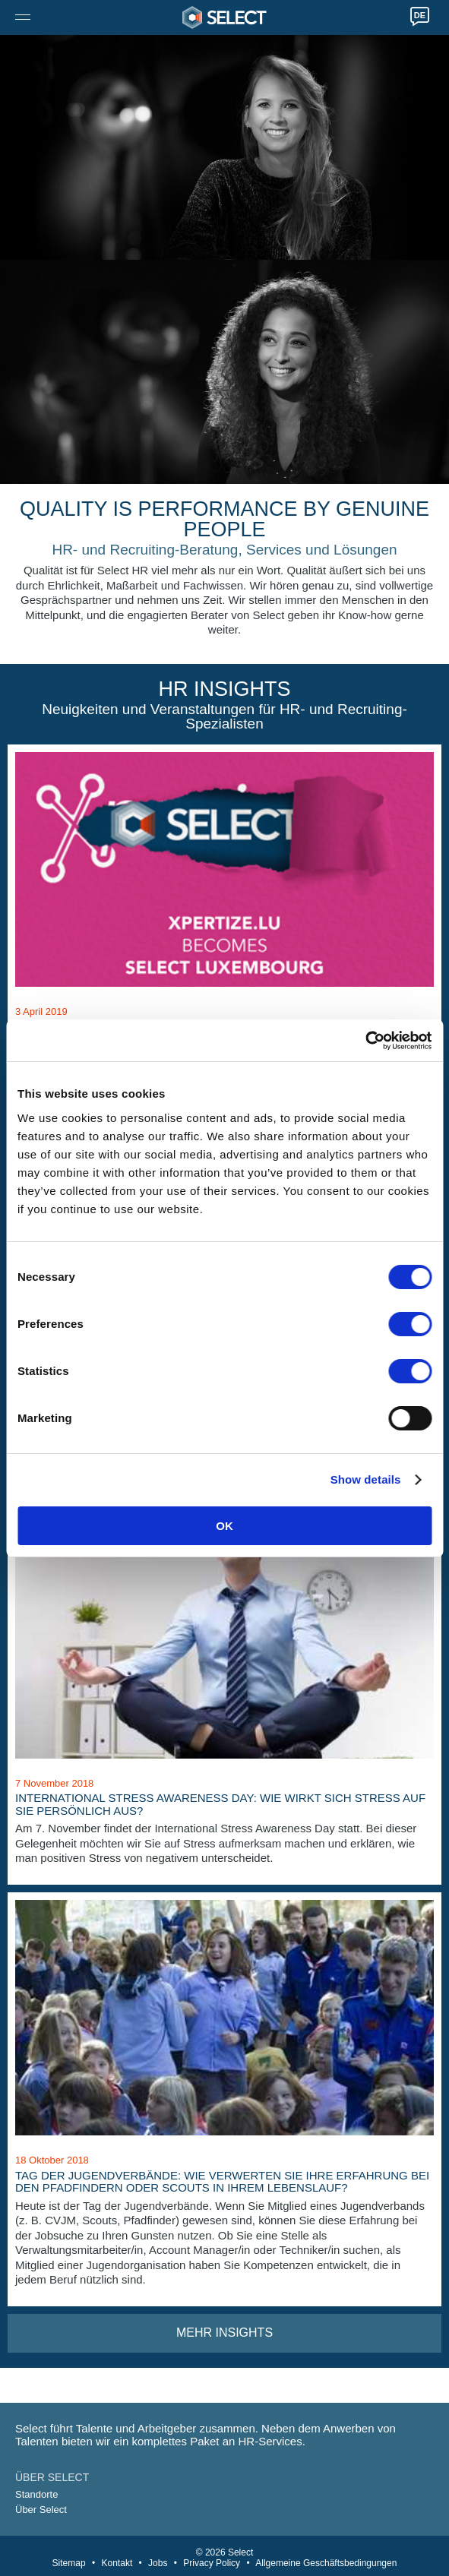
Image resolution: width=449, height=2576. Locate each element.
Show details (365, 1479)
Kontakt (117, 2563)
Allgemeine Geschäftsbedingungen (326, 2563)
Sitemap (69, 2563)
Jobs (157, 2563)
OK (224, 1525)
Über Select (41, 2509)
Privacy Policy (211, 2563)
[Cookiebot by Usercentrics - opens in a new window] (365, 1041)
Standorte (36, 2494)
